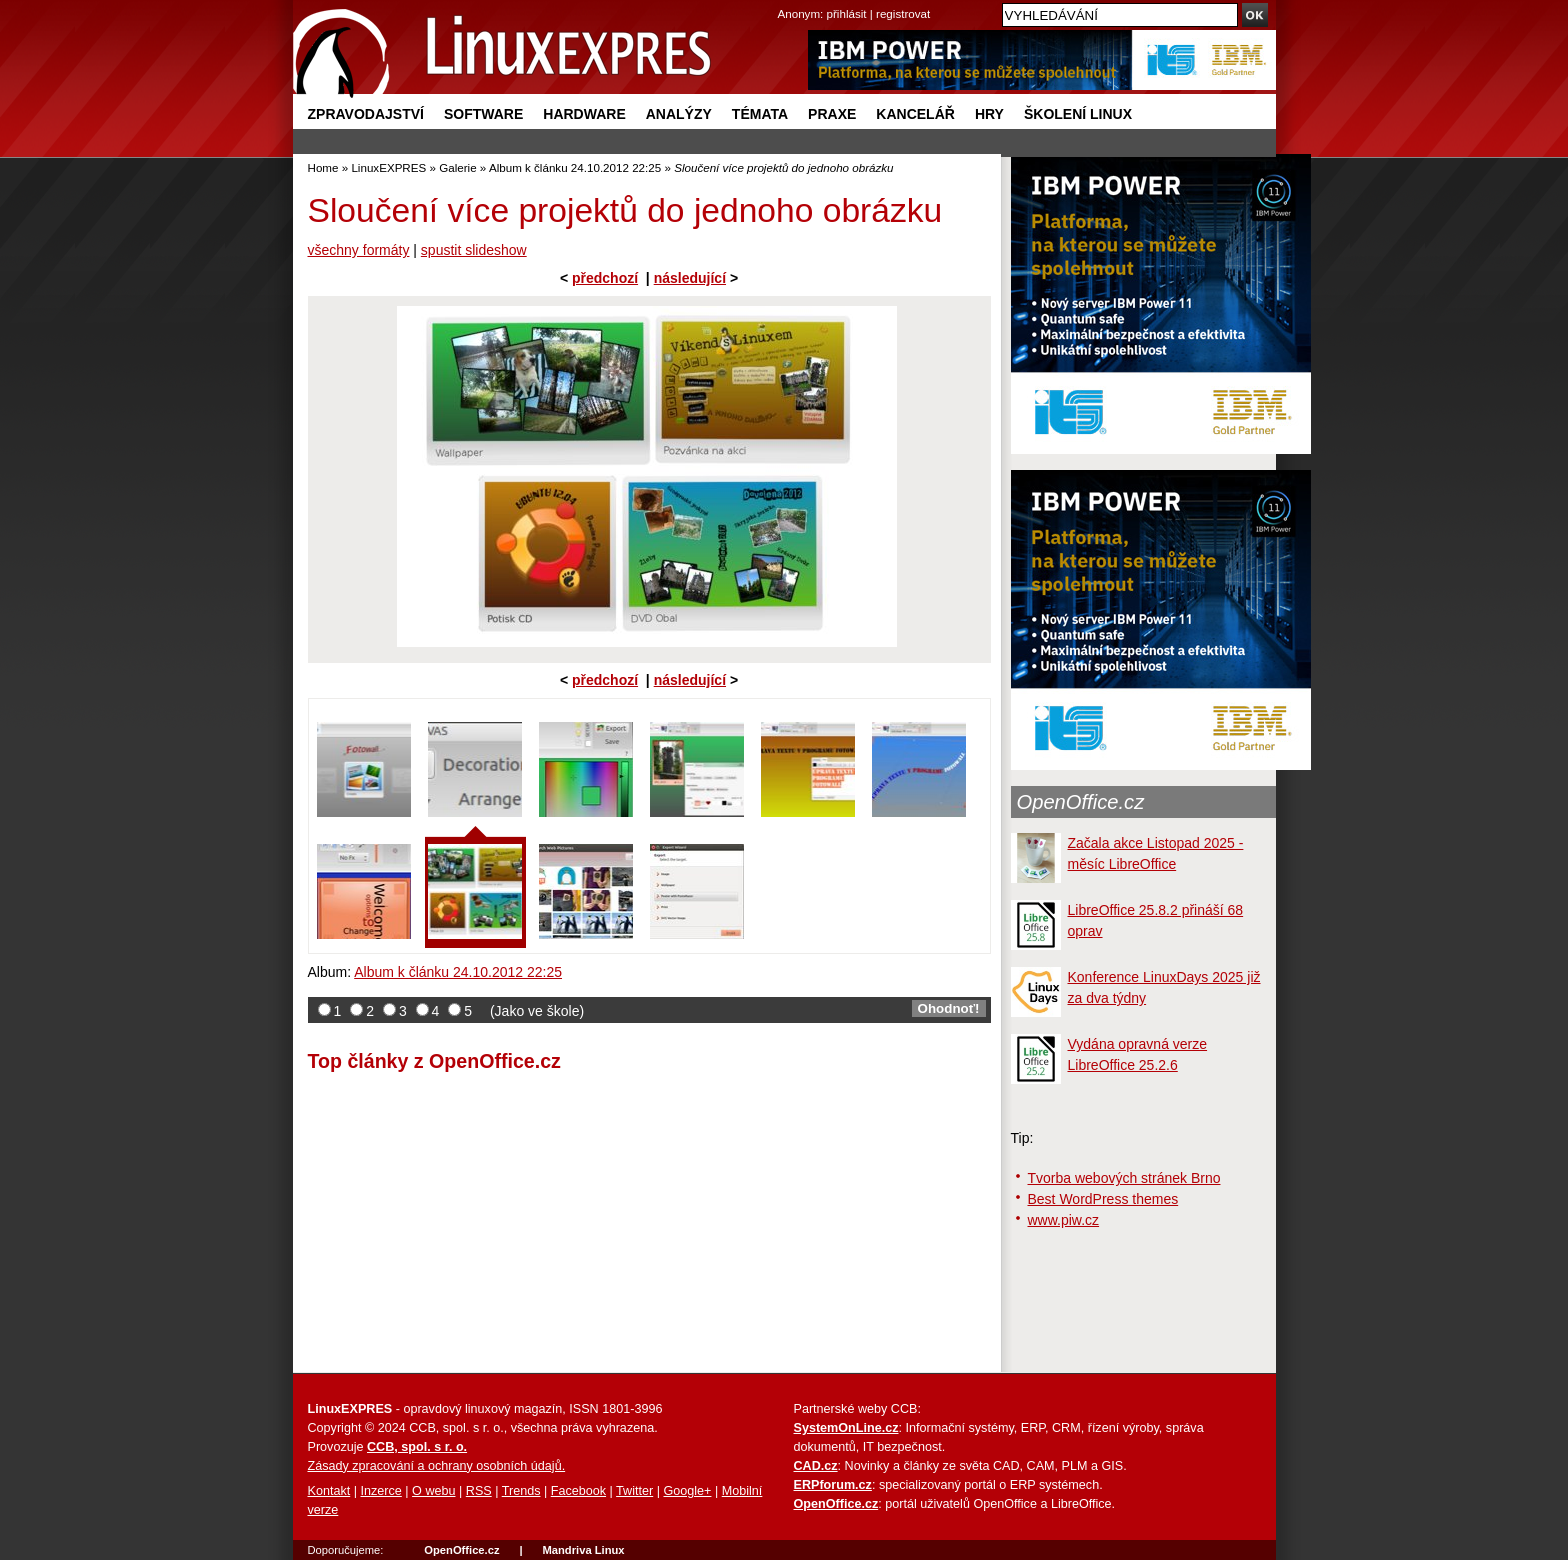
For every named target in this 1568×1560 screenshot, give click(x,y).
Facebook (578, 1491)
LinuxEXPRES (388, 167)
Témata (760, 114)
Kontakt (329, 1491)
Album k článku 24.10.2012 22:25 (575, 167)
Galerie (457, 167)
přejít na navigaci (784, 0)
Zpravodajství (366, 114)
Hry (989, 114)
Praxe (832, 114)
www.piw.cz (1064, 1220)
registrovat (903, 13)
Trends (521, 1491)
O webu (433, 1491)
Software (483, 114)
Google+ (687, 1491)
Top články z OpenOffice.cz (434, 1061)
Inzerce (381, 1491)
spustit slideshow (474, 250)
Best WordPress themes (1103, 1199)
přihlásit (847, 13)
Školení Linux (1078, 114)
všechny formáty (359, 250)
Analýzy (679, 114)
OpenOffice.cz (1081, 802)
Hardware (584, 114)
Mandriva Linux (583, 1550)
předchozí (605, 278)
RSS (479, 1491)
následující (690, 278)
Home (323, 167)
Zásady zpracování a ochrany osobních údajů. (437, 1466)
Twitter (634, 1491)
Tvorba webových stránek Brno (1124, 1178)
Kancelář (915, 114)
